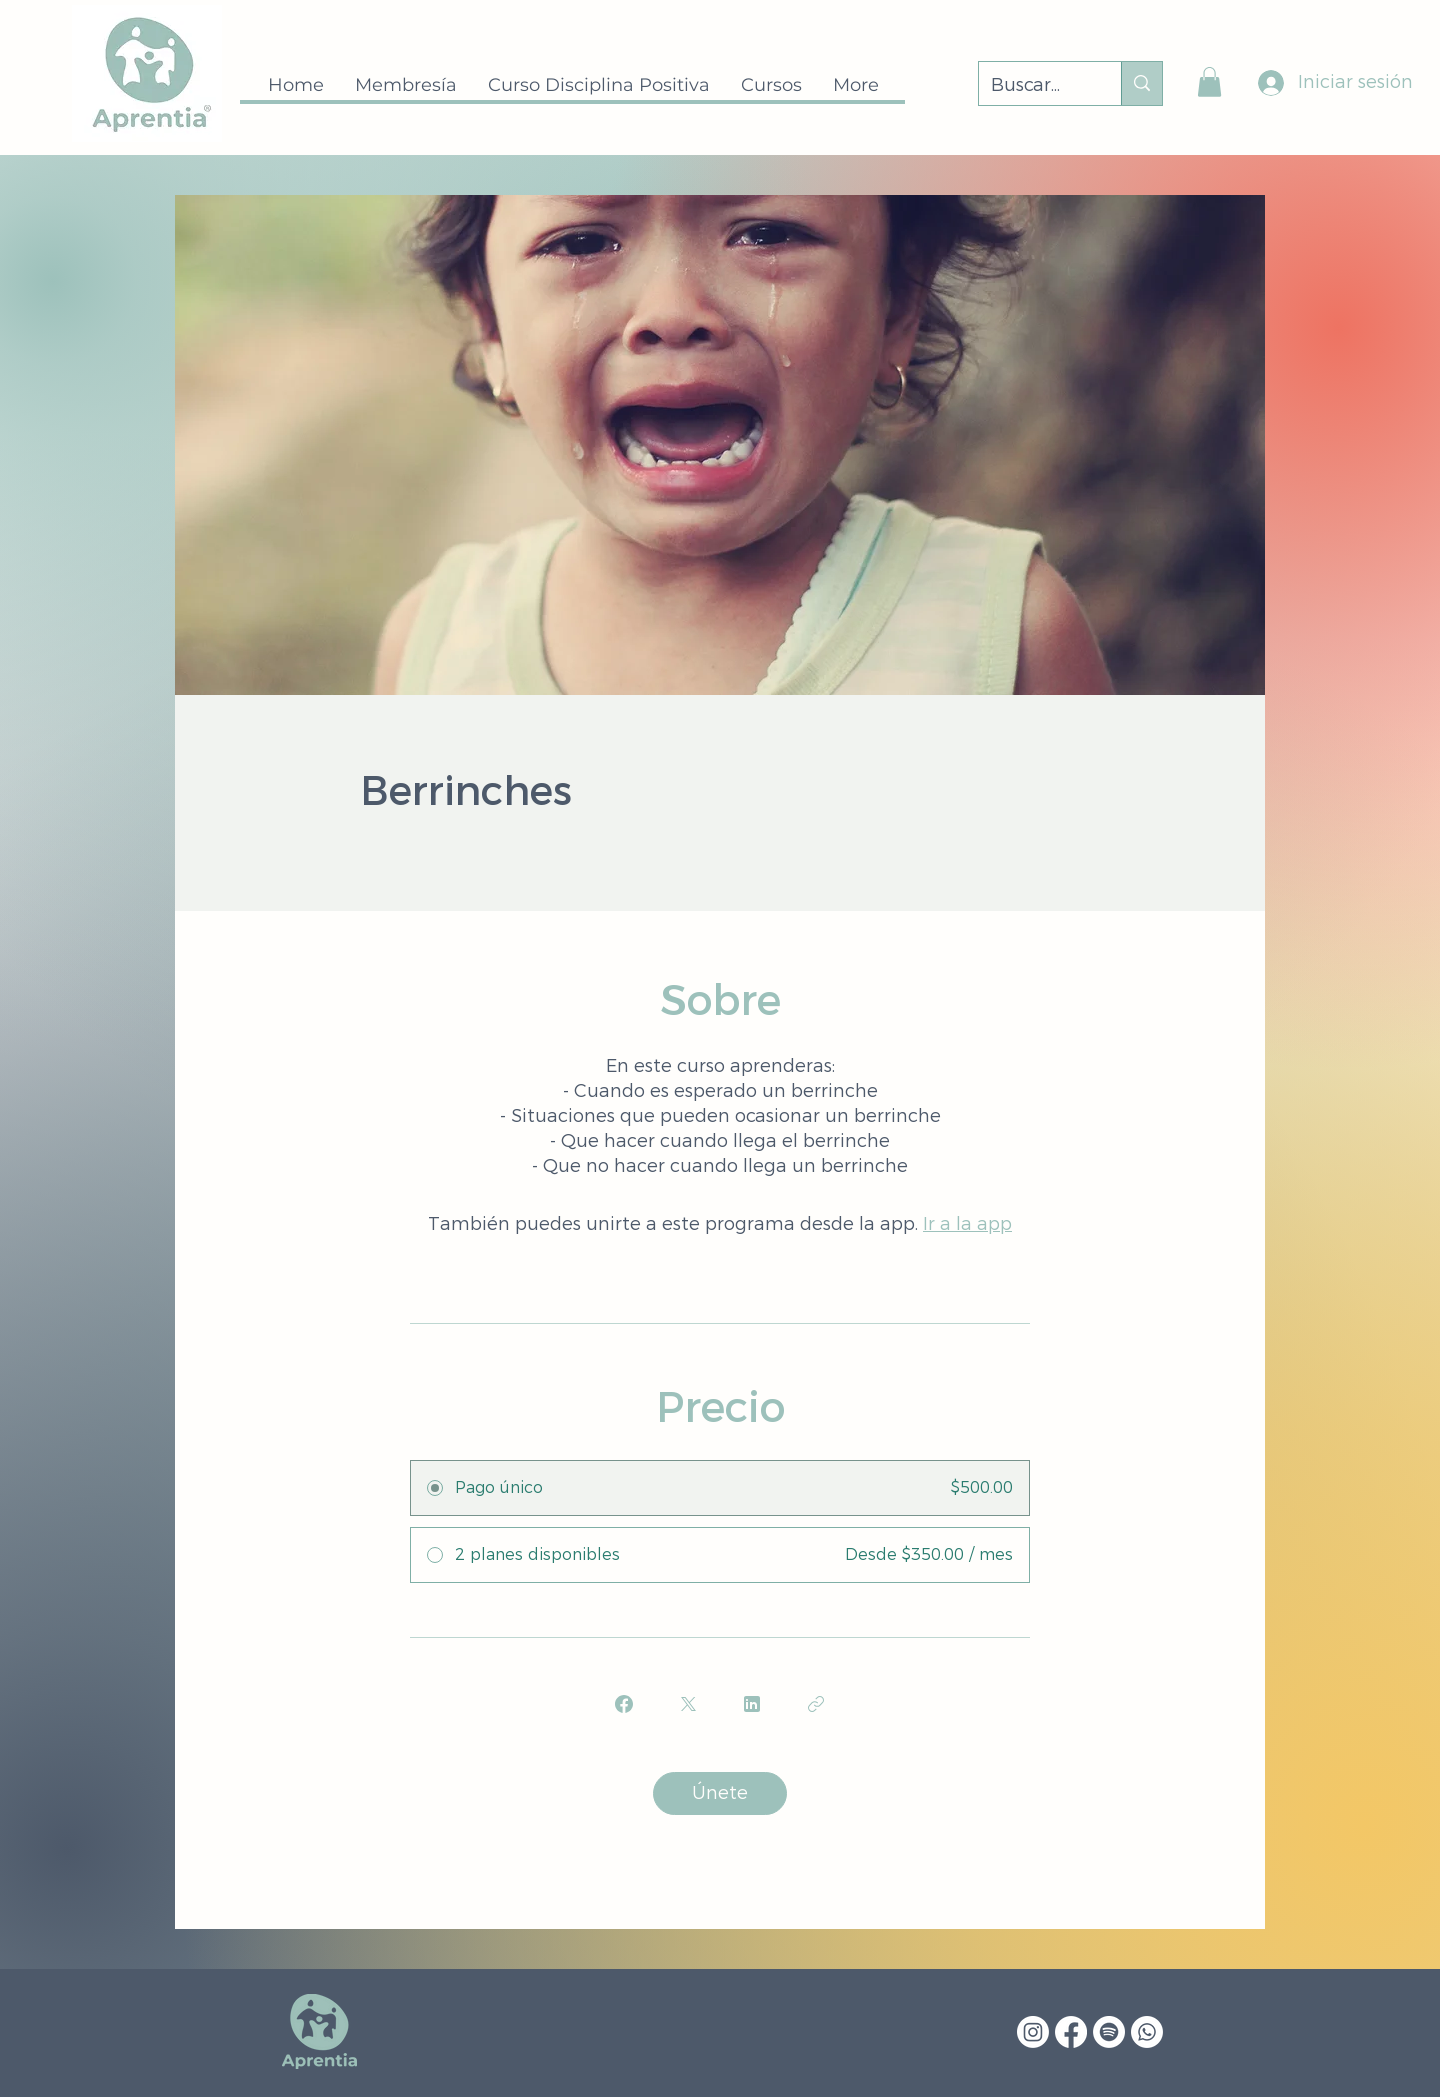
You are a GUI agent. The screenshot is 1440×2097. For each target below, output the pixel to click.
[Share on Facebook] (624, 1704)
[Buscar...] (1035, 86)
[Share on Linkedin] (752, 1704)
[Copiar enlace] (816, 1704)
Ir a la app (967, 1224)
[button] (1209, 82)
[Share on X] (688, 1704)
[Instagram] (1033, 2032)
